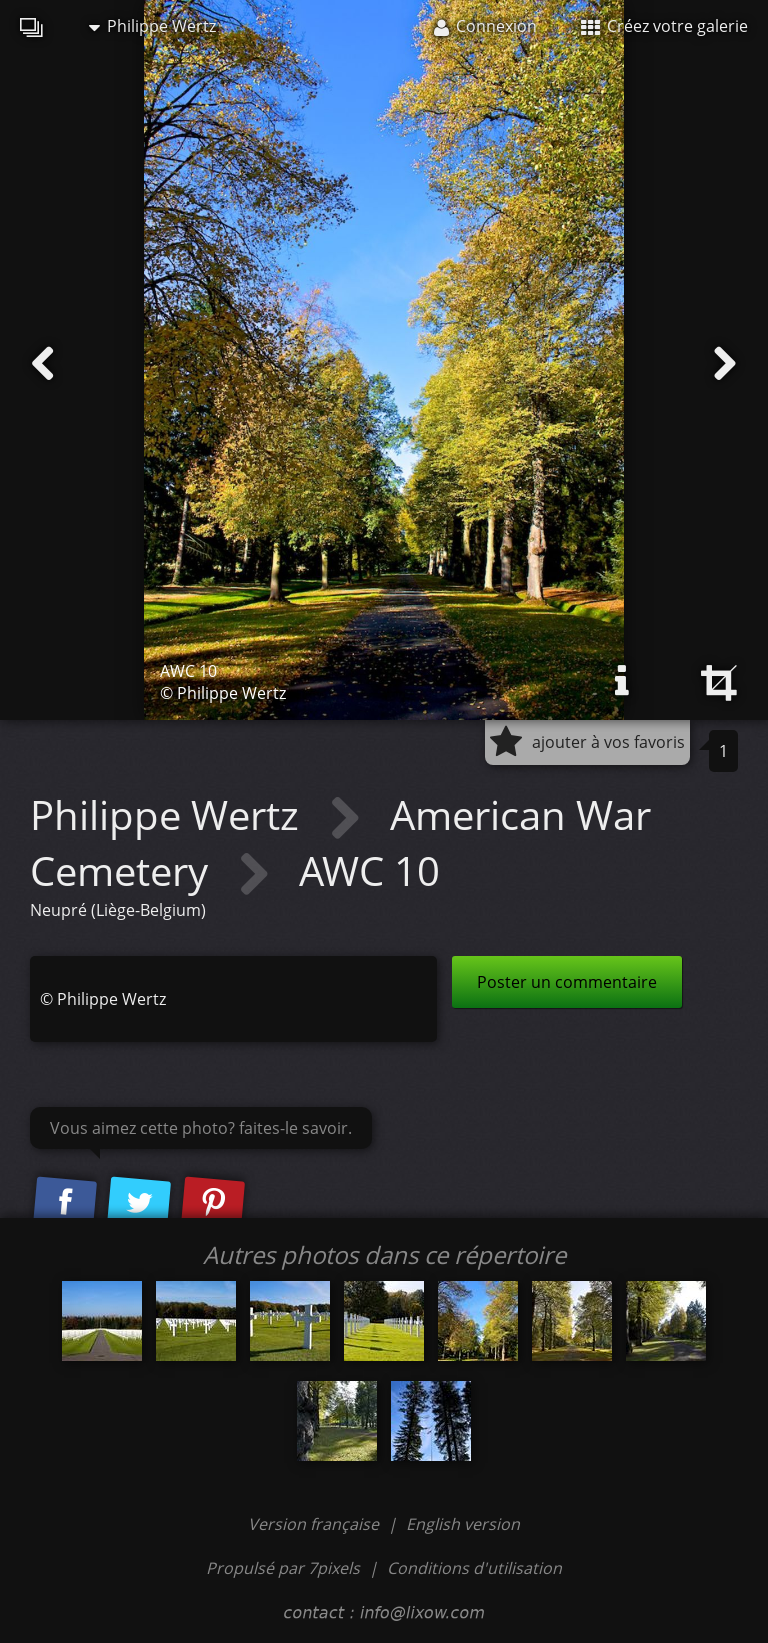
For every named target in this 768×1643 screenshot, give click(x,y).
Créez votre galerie (664, 26)
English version (463, 1524)
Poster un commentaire (567, 982)
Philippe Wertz (152, 26)
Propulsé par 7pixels (283, 1568)
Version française (315, 1524)
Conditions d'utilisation (474, 1568)
